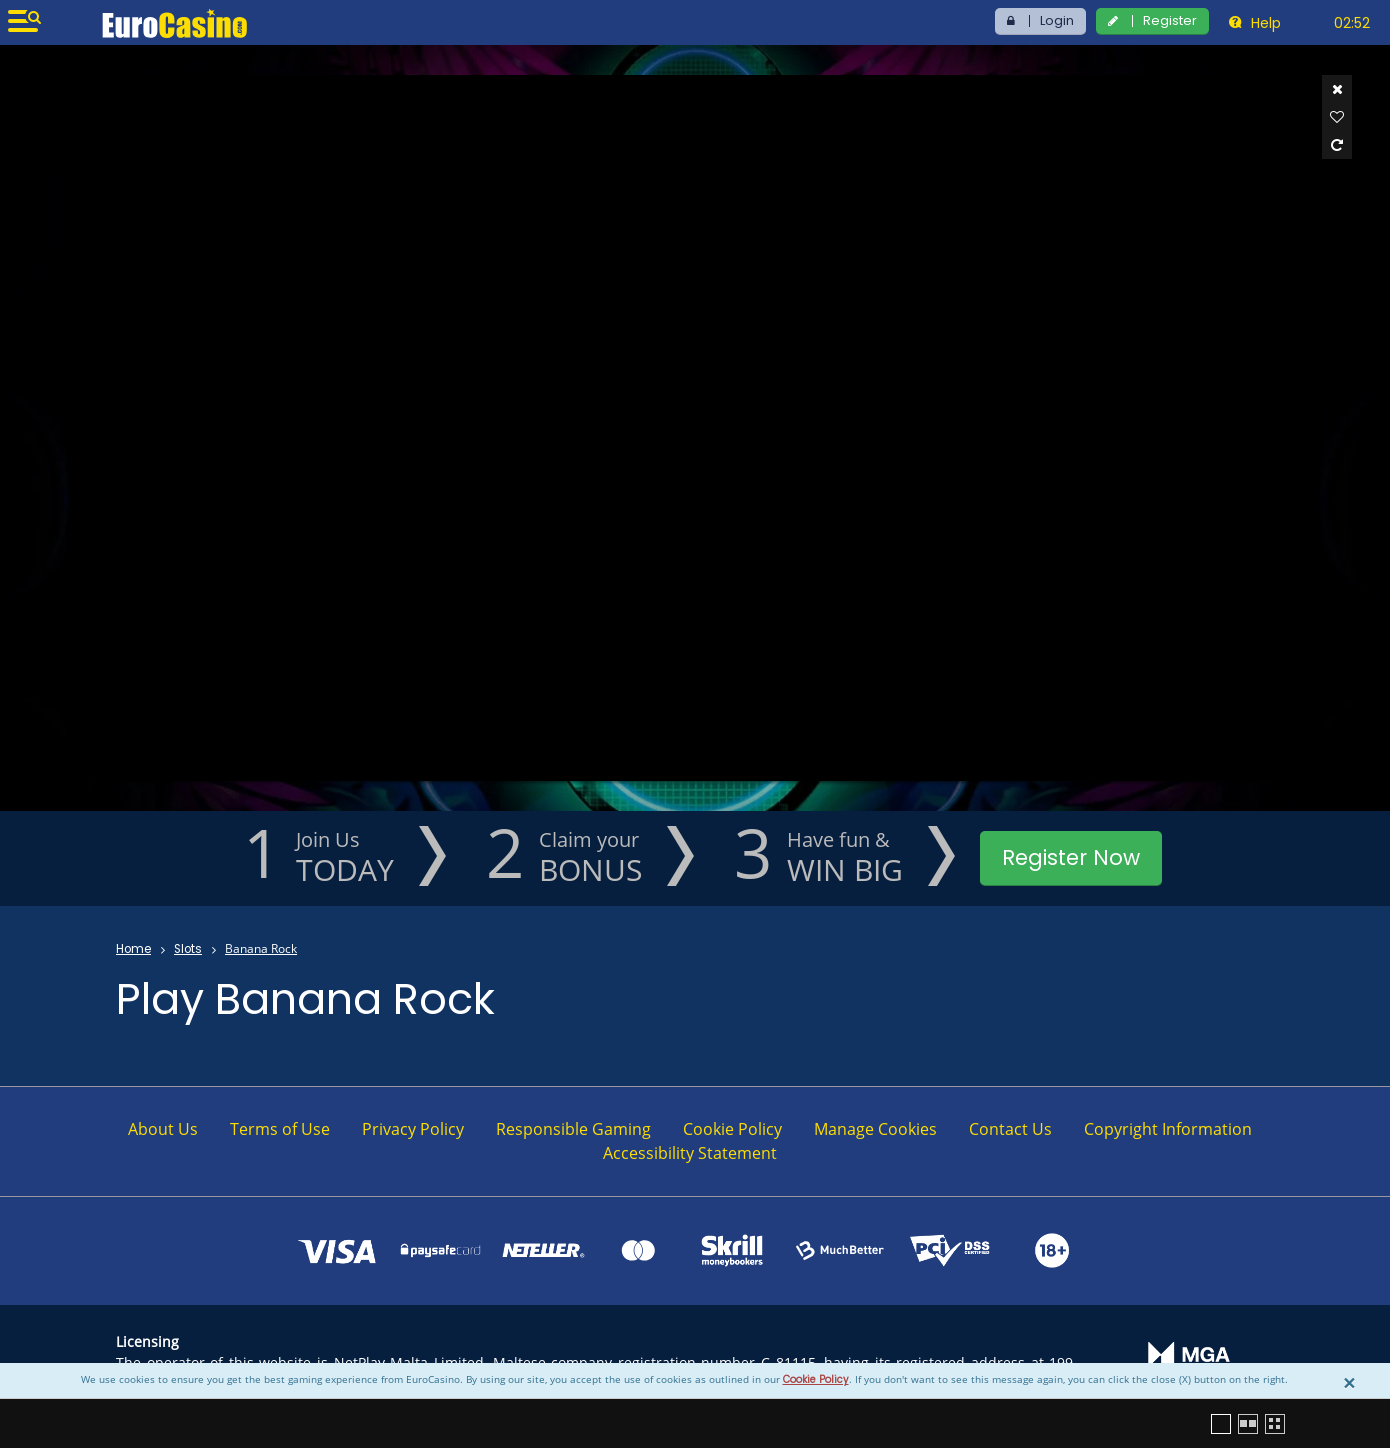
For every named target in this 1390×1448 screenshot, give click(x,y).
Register (1170, 20)
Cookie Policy (816, 1379)
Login (1057, 20)
